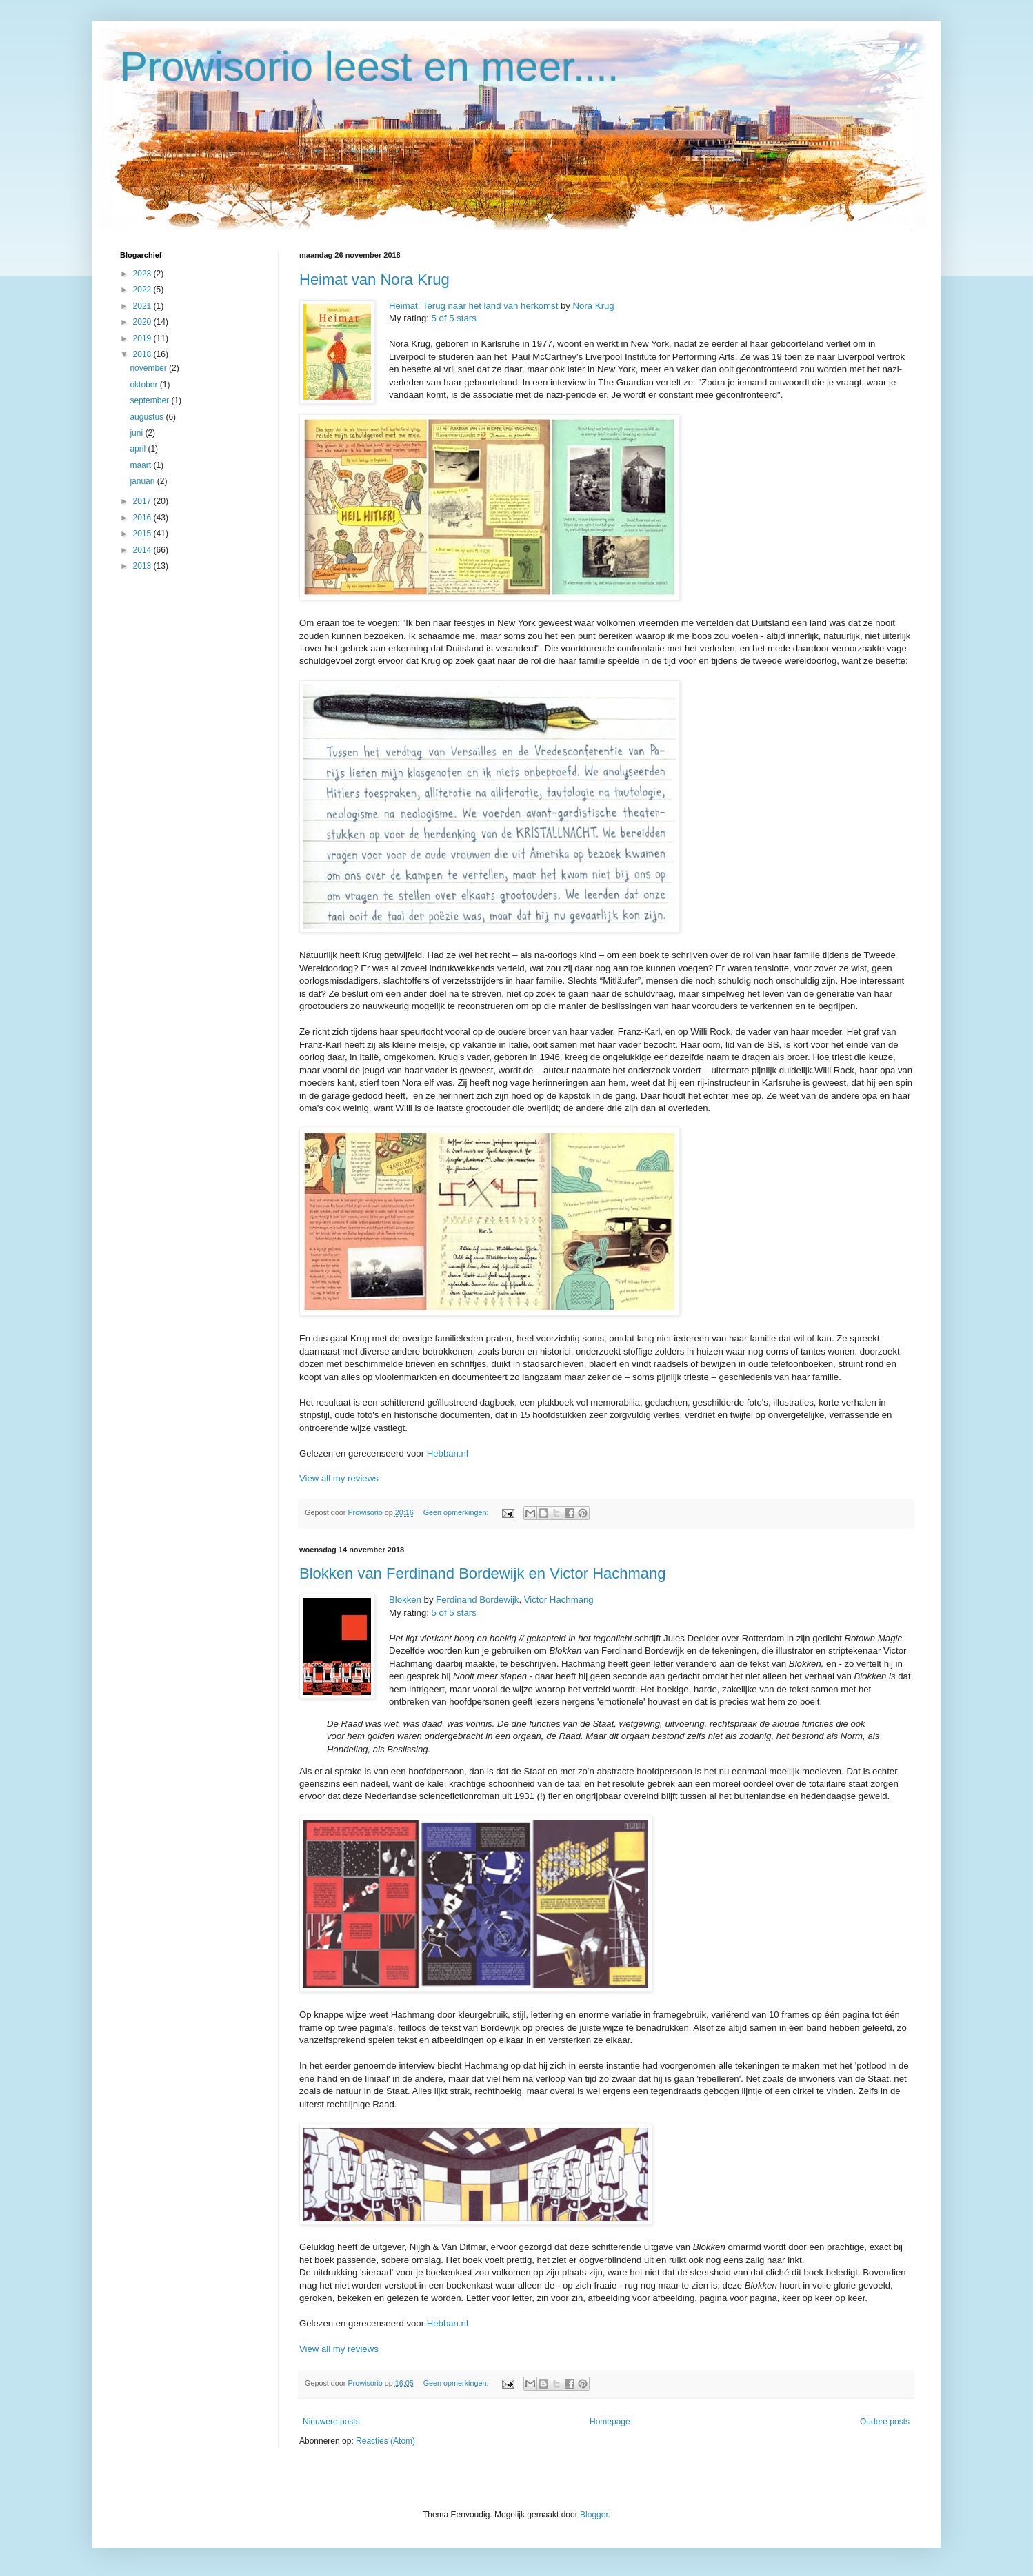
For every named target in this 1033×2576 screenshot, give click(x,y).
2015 (143, 533)
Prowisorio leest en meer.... (369, 66)
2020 (143, 322)
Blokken (405, 1599)
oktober (144, 384)
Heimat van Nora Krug (374, 279)
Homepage (610, 2421)
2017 (143, 501)
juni (137, 433)
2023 (143, 273)
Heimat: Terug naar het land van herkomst (473, 306)
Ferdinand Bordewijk (477, 1599)
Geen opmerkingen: (457, 1512)
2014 (143, 550)
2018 (143, 354)
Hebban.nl (447, 1453)
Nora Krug (593, 306)
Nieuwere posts (331, 2421)
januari (143, 481)
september (150, 400)
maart (141, 465)
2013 (143, 566)
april (139, 449)
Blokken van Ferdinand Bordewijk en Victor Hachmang (482, 1573)
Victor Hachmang (559, 1599)
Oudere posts (885, 2421)
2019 (143, 338)
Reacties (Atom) (385, 2441)
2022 (143, 289)
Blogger (594, 2514)
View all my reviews (339, 1478)
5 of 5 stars (454, 318)
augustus (148, 417)
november (149, 368)
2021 (143, 306)
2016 (143, 518)
